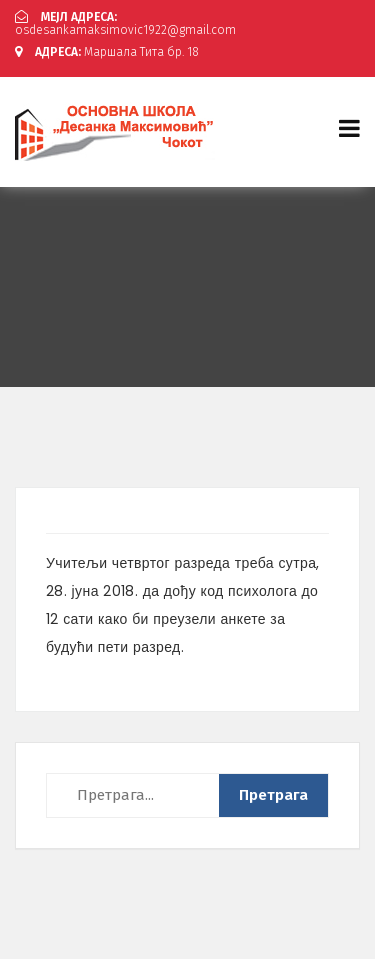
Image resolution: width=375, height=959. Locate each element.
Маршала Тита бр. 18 (107, 52)
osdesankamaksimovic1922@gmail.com (125, 23)
